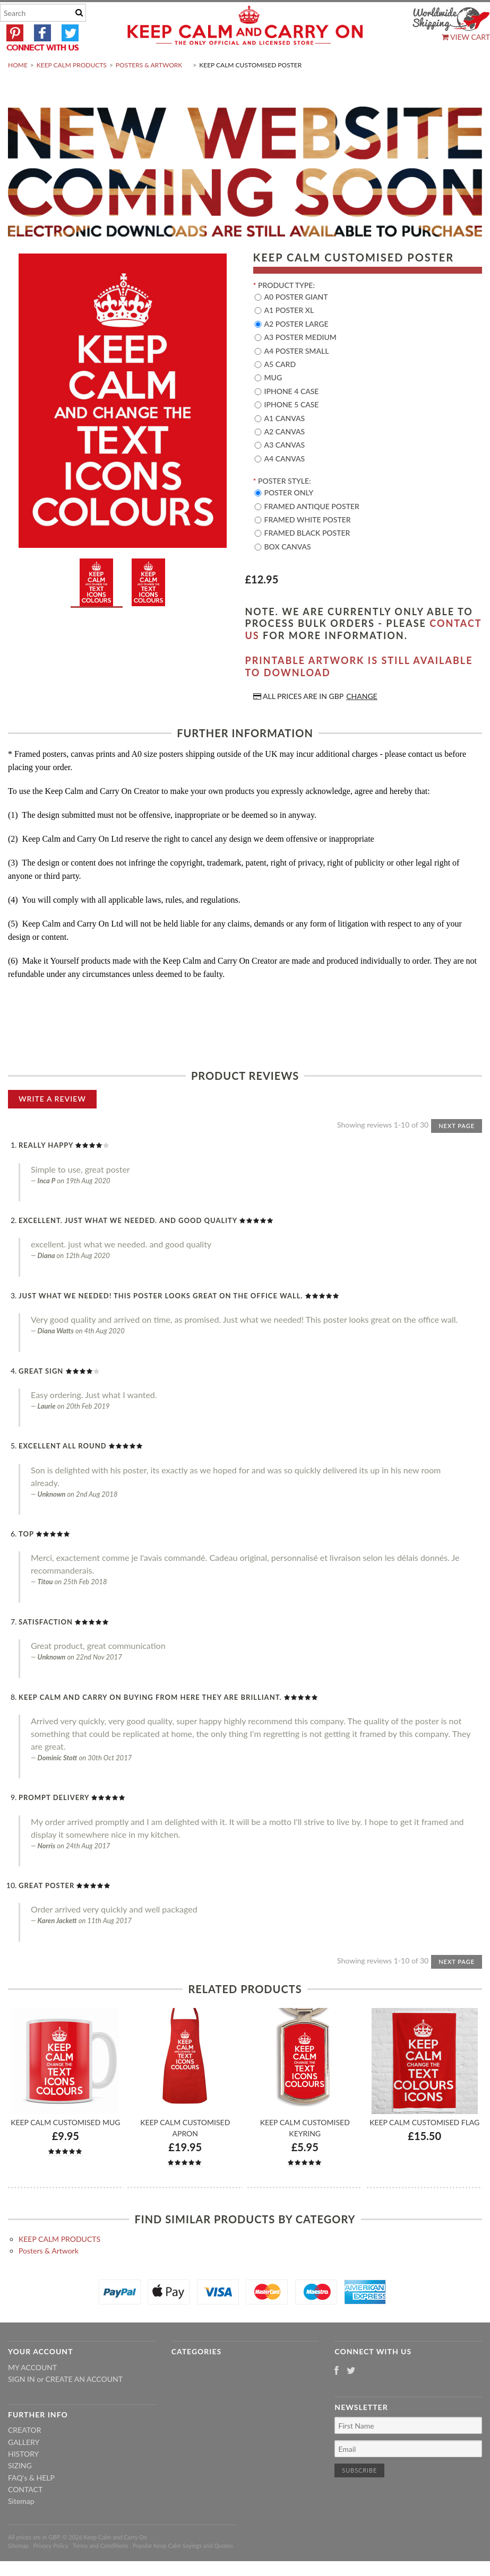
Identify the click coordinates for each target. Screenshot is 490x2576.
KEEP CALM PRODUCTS (72, 90)
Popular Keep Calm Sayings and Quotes (183, 2571)
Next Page (457, 1151)
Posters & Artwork (149, 90)
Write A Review (52, 1124)
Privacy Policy (50, 2571)
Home (18, 90)
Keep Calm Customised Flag (424, 2147)
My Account (32, 2392)
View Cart (466, 36)
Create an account (84, 2404)
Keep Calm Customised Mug (65, 2147)
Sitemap (21, 2526)
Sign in (21, 2404)
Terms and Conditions (100, 2571)
